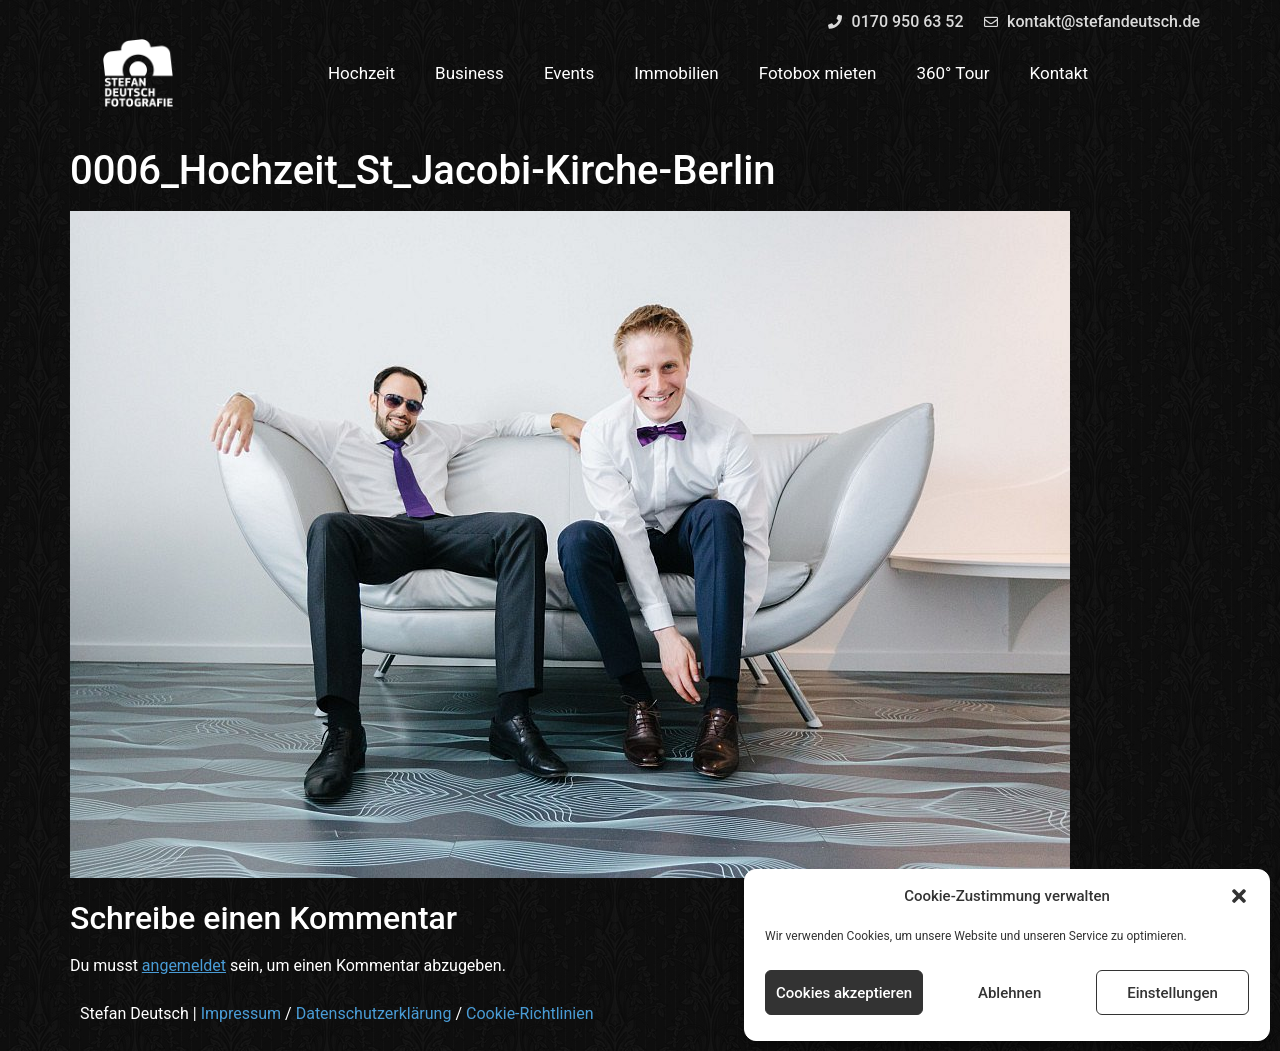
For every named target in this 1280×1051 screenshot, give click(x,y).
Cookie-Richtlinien (530, 1013)
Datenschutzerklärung (374, 1013)
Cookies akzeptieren (844, 993)
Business (469, 73)
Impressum (241, 1013)
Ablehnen (1009, 993)
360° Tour (952, 73)
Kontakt (1059, 73)
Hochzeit (361, 73)
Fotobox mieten (818, 73)
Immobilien (676, 73)
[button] (1239, 896)
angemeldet (184, 965)
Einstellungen (1172, 993)
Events (569, 73)
